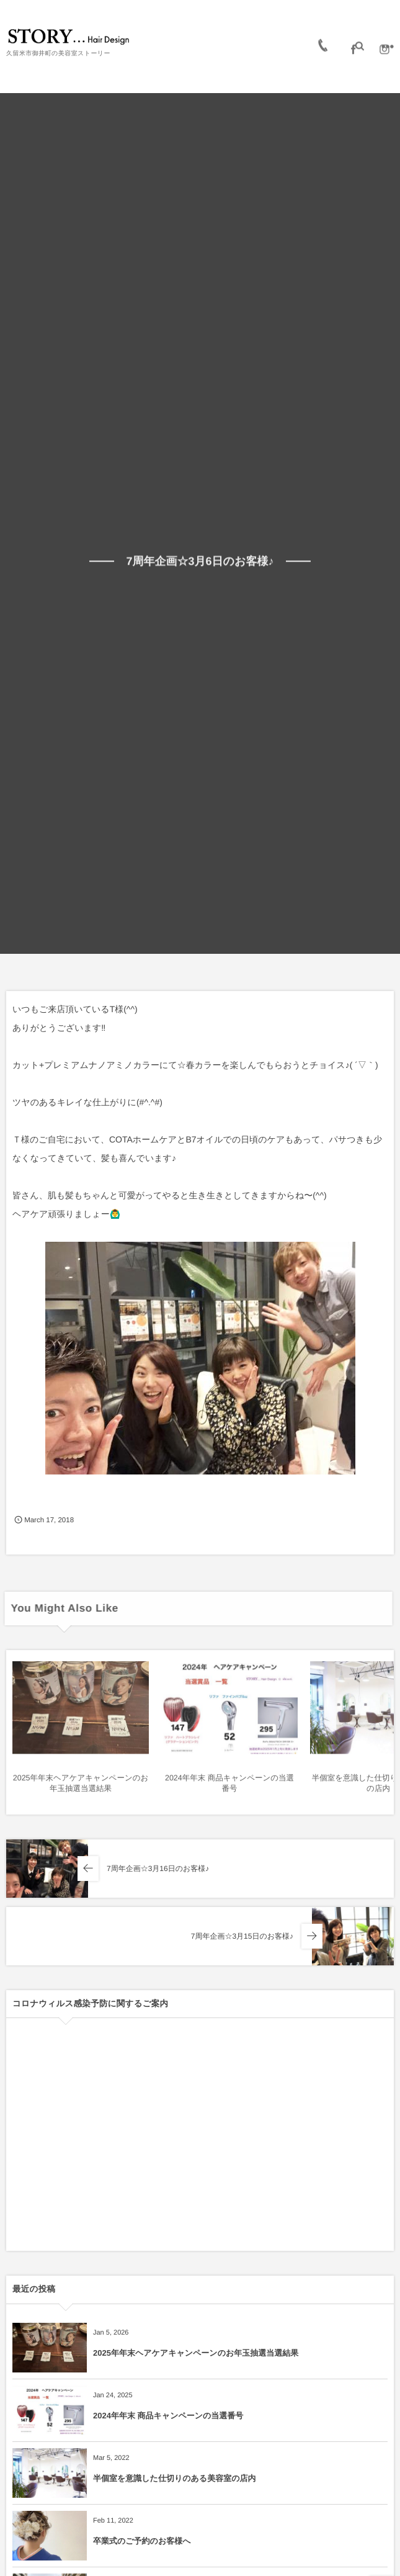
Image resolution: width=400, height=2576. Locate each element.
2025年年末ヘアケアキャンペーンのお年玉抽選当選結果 (195, 2353)
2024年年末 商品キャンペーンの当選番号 (168, 2415)
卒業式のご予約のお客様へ (142, 2541)
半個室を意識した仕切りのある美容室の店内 (174, 2478)
